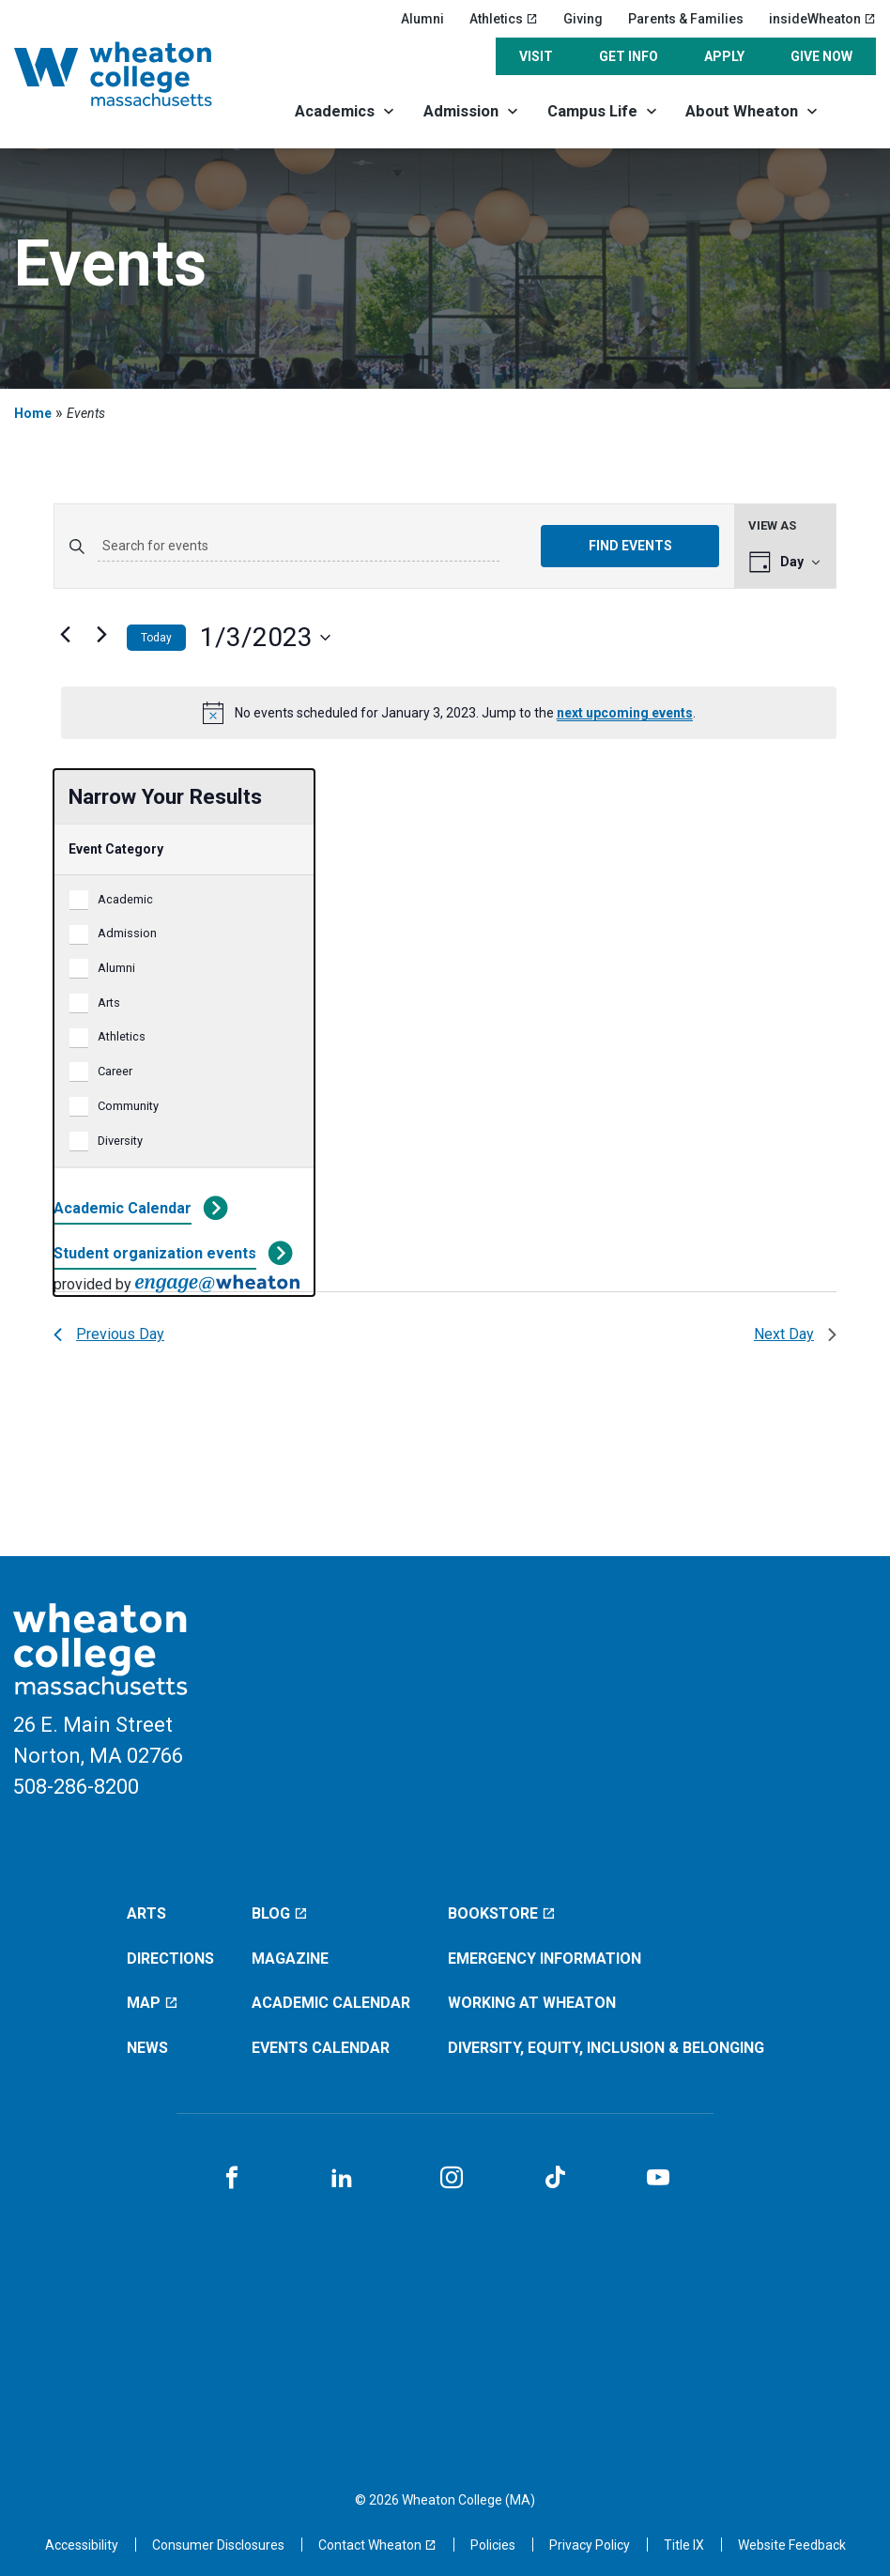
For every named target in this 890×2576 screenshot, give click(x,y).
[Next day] (101, 634)
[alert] (448, 712)
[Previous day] (65, 634)
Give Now (821, 56)
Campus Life (592, 111)
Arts (109, 1002)
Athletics (122, 1036)
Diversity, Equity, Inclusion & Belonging (606, 2048)
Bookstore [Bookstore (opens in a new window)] (502, 1913)
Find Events (630, 545)
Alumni (422, 18)
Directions (170, 1958)
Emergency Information (544, 1958)
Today (156, 637)
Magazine (290, 1958)
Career (115, 1071)
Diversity (120, 1141)
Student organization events (155, 1253)
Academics (335, 111)
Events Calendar (321, 2048)
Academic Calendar (123, 1208)
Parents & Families (686, 18)
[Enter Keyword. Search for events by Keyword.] (298, 547)
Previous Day (109, 1334)
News (147, 2048)
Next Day (795, 1334)
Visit (536, 56)
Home (33, 413)
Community (128, 1106)
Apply (724, 56)
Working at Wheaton (532, 2003)
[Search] (855, 110)
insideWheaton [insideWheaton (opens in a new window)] (822, 18)
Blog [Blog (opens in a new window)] (280, 1913)
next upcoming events (625, 712)
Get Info (628, 56)
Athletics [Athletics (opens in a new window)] (503, 18)
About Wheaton (741, 111)
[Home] (134, 74)
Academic (125, 899)
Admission (461, 111)
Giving (583, 18)
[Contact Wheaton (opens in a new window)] (377, 2545)
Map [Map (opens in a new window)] (152, 2003)
